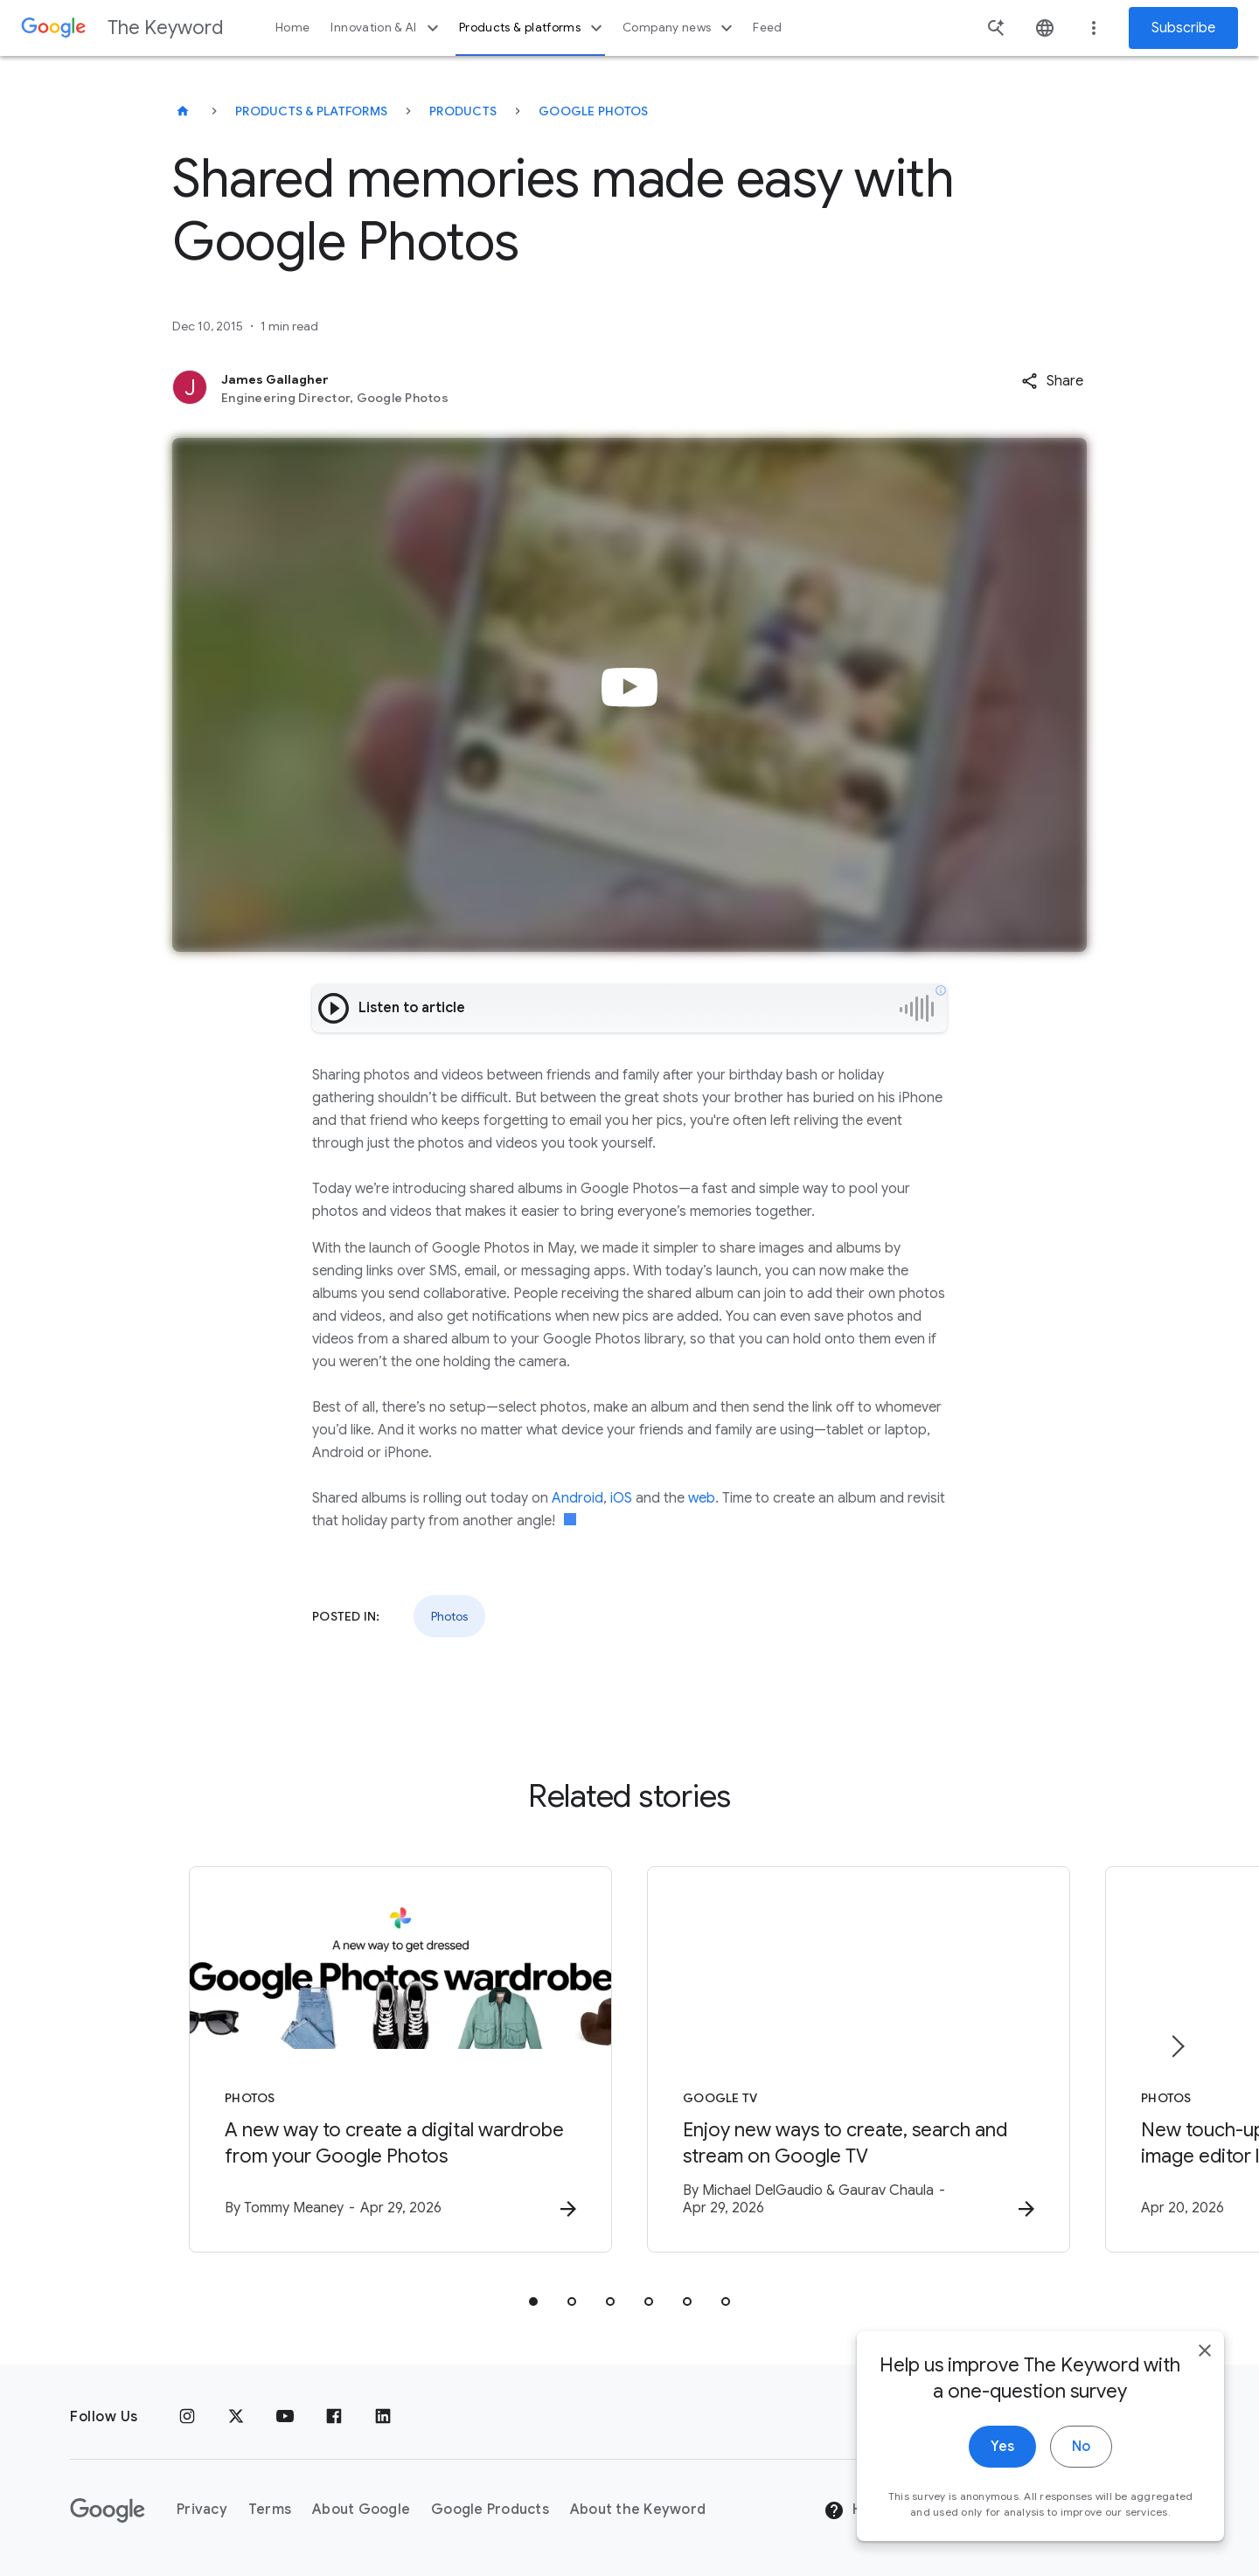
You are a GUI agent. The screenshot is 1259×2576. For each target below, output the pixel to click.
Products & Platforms (311, 111)
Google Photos (593, 111)
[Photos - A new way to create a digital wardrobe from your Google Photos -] (400, 2059)
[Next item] (1177, 2046)
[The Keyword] (183, 111)
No (1081, 2456)
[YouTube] (285, 2417)
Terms (269, 2509)
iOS (621, 1498)
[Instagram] (187, 2417)
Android (577, 1498)
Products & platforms (533, 27)
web (701, 1498)
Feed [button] (767, 27)
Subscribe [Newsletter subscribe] (1183, 28)
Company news (680, 27)
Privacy (202, 2509)
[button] (1052, 381)
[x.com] (236, 2417)
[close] (1205, 2360)
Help (854, 2510)
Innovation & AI (386, 27)
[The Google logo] (107, 2510)
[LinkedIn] (383, 2417)
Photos (449, 1616)
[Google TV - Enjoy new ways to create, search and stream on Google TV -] (858, 2059)
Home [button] (292, 27)
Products (463, 111)
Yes (1002, 2456)
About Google (361, 2509)
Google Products (490, 2509)
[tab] (533, 2301)
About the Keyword (638, 2509)
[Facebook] (334, 2417)
